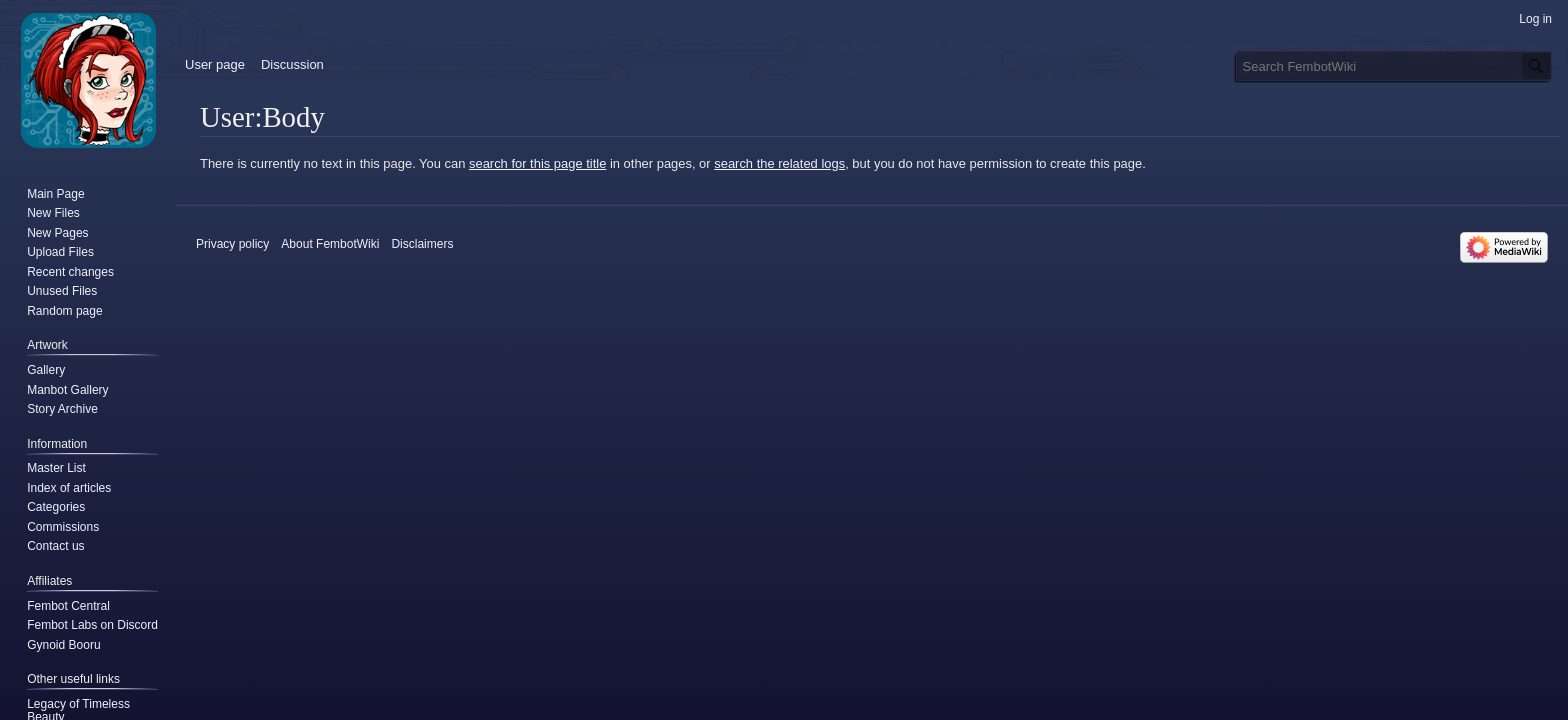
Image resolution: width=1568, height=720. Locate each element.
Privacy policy (232, 244)
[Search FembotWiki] (1394, 66)
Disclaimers (422, 244)
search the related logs (779, 163)
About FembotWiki (330, 244)
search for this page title (537, 163)
